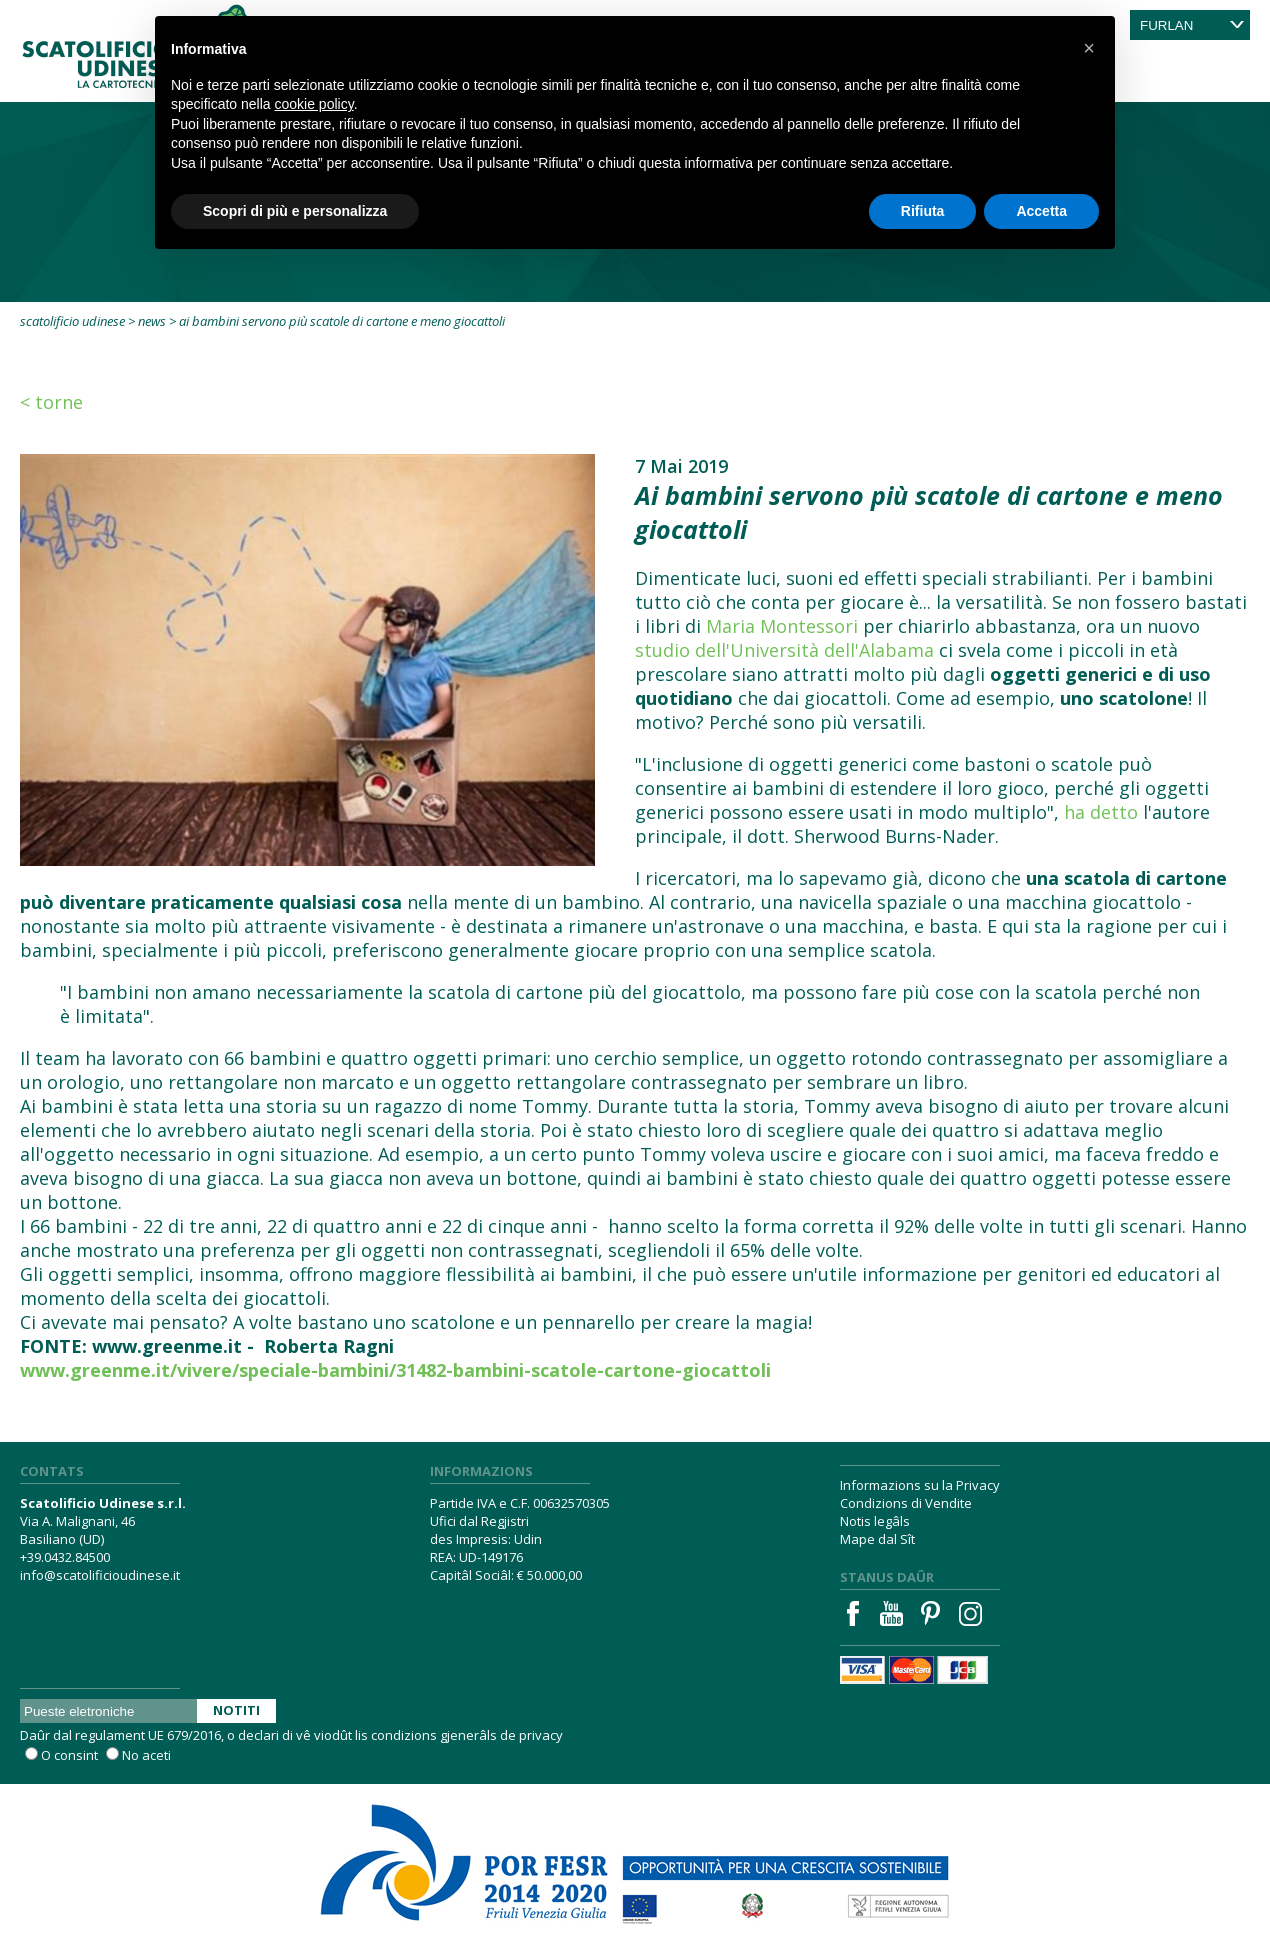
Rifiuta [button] (923, 211)
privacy (541, 1735)
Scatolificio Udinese (72, 321)
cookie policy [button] (314, 104)
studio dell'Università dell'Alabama (784, 650)
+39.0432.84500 (65, 1557)
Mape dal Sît (877, 1539)
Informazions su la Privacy (920, 1485)
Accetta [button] (1041, 211)
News (152, 321)
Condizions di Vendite (906, 1503)
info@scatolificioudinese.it (100, 1575)
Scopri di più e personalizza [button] (295, 211)
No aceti (146, 1755)
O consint (69, 1755)
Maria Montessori (782, 626)
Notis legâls (875, 1521)
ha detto (1101, 812)
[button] (1089, 48)
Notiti (236, 1710)
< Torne (51, 402)
